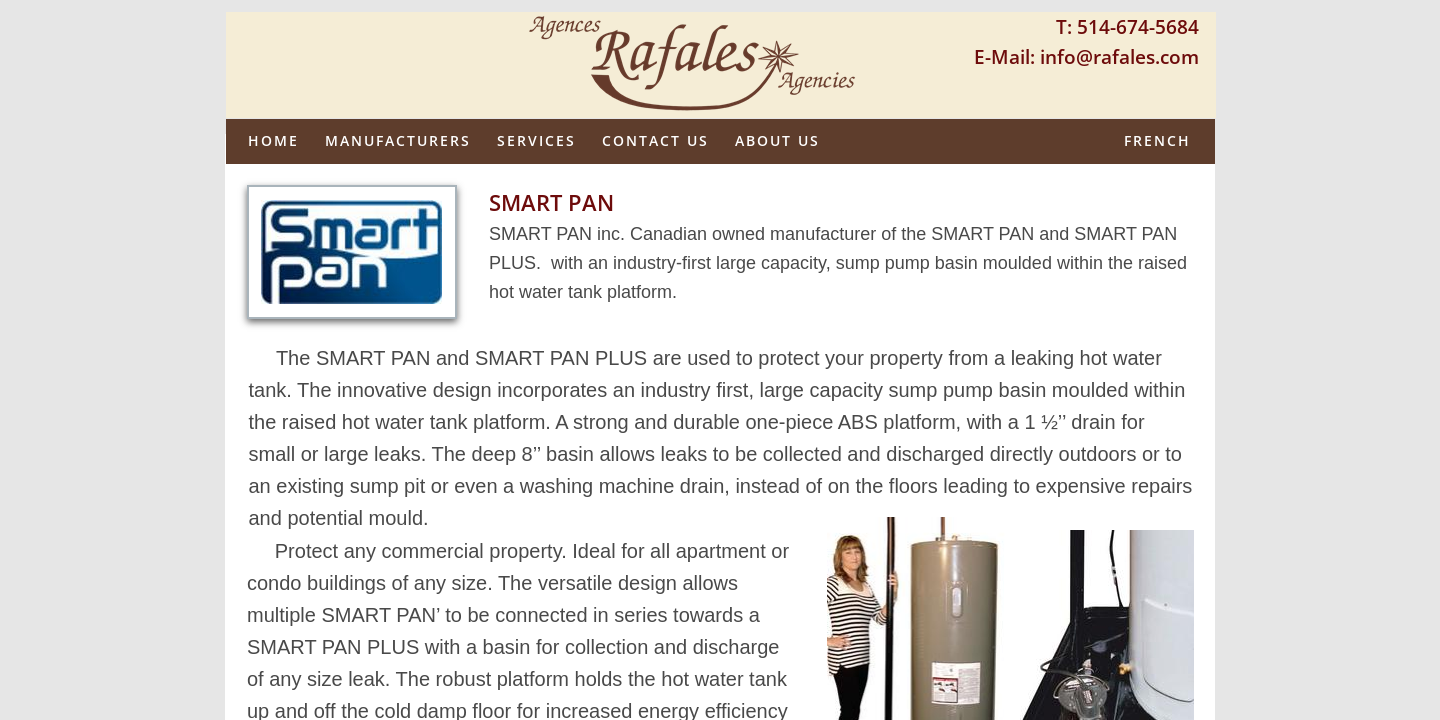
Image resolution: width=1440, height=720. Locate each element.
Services (536, 140)
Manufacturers (398, 140)
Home (273, 140)
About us (777, 140)
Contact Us (655, 140)
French (1157, 140)
